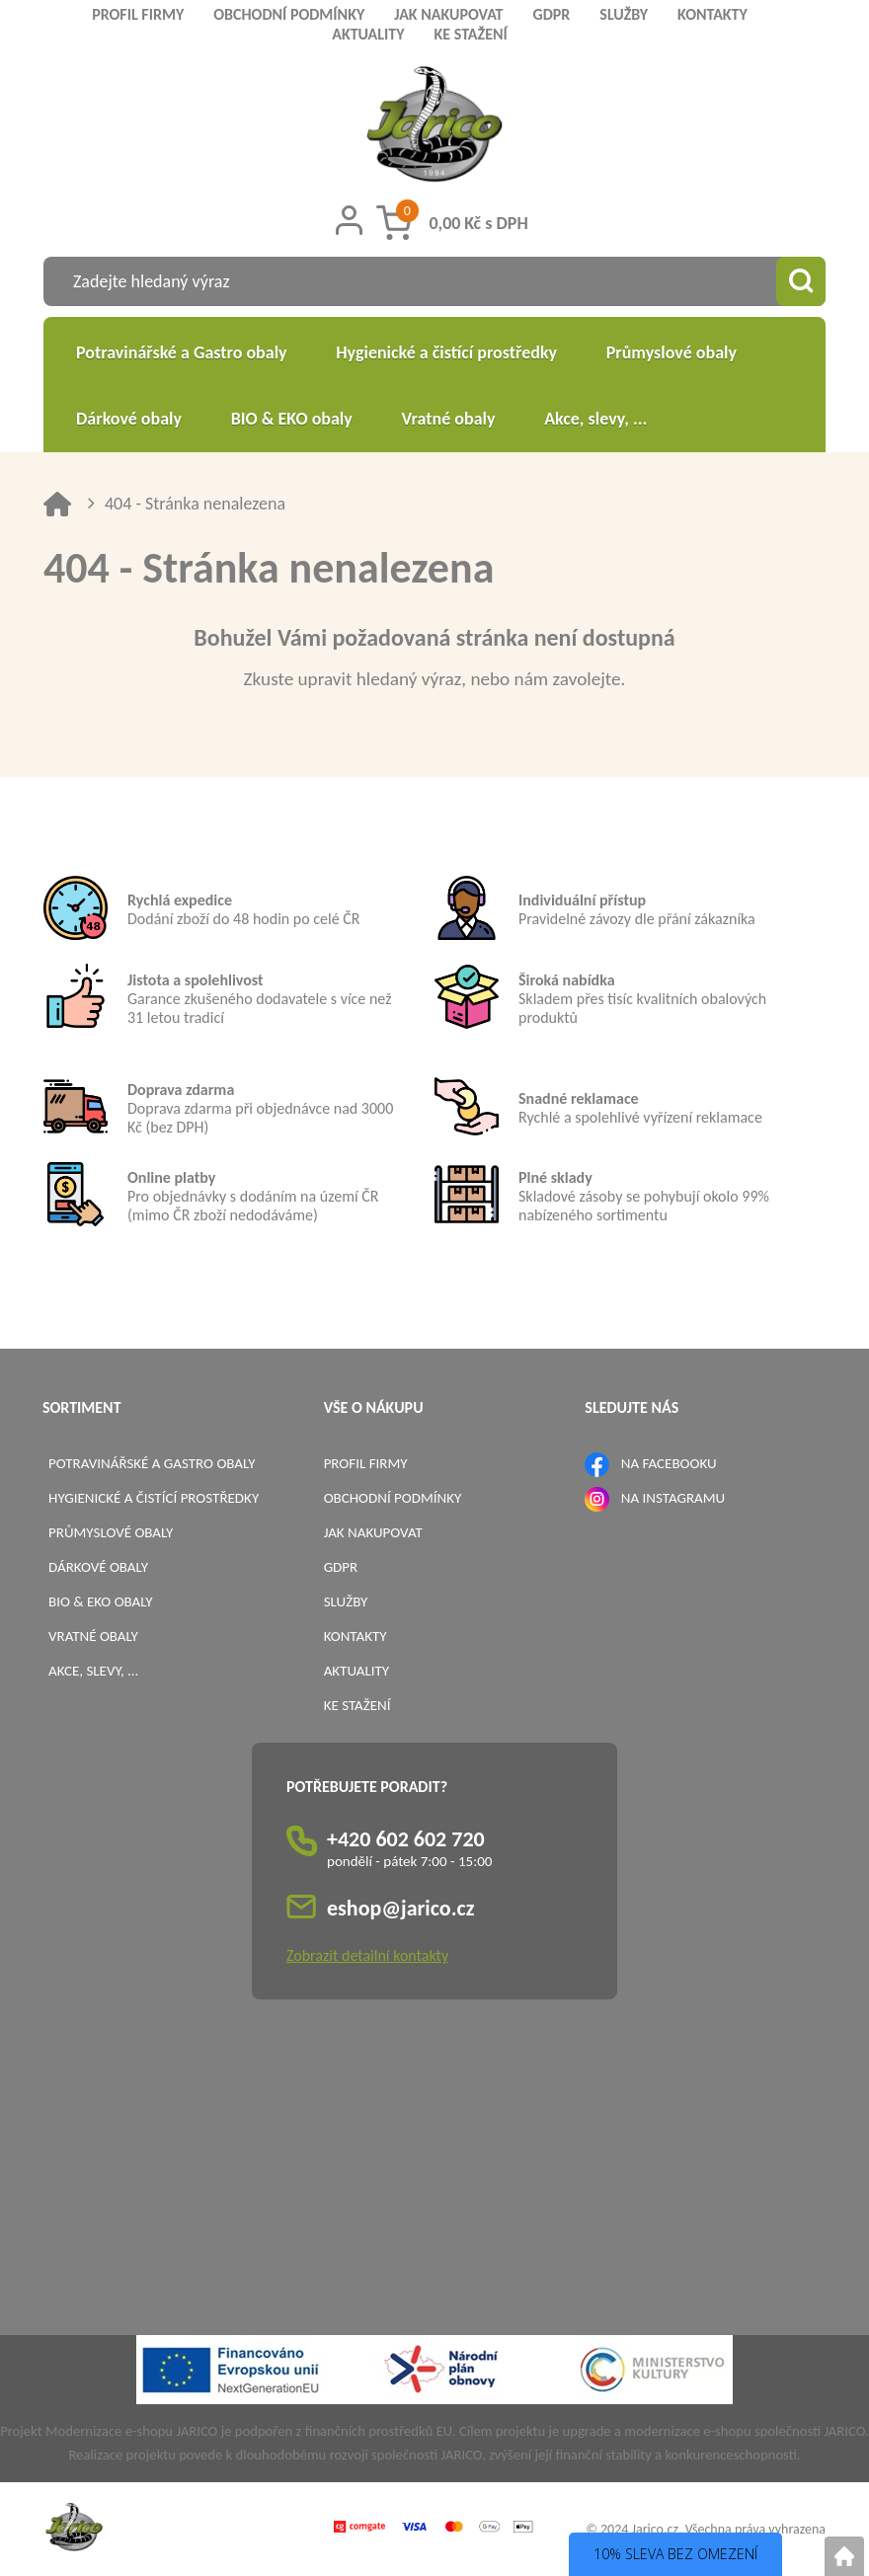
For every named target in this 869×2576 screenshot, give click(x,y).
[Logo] (435, 127)
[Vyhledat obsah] (801, 281)
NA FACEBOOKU (669, 1463)
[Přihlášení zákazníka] (349, 220)
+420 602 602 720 (406, 1839)
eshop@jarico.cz (401, 1908)
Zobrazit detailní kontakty (367, 1955)
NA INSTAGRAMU (673, 1498)
